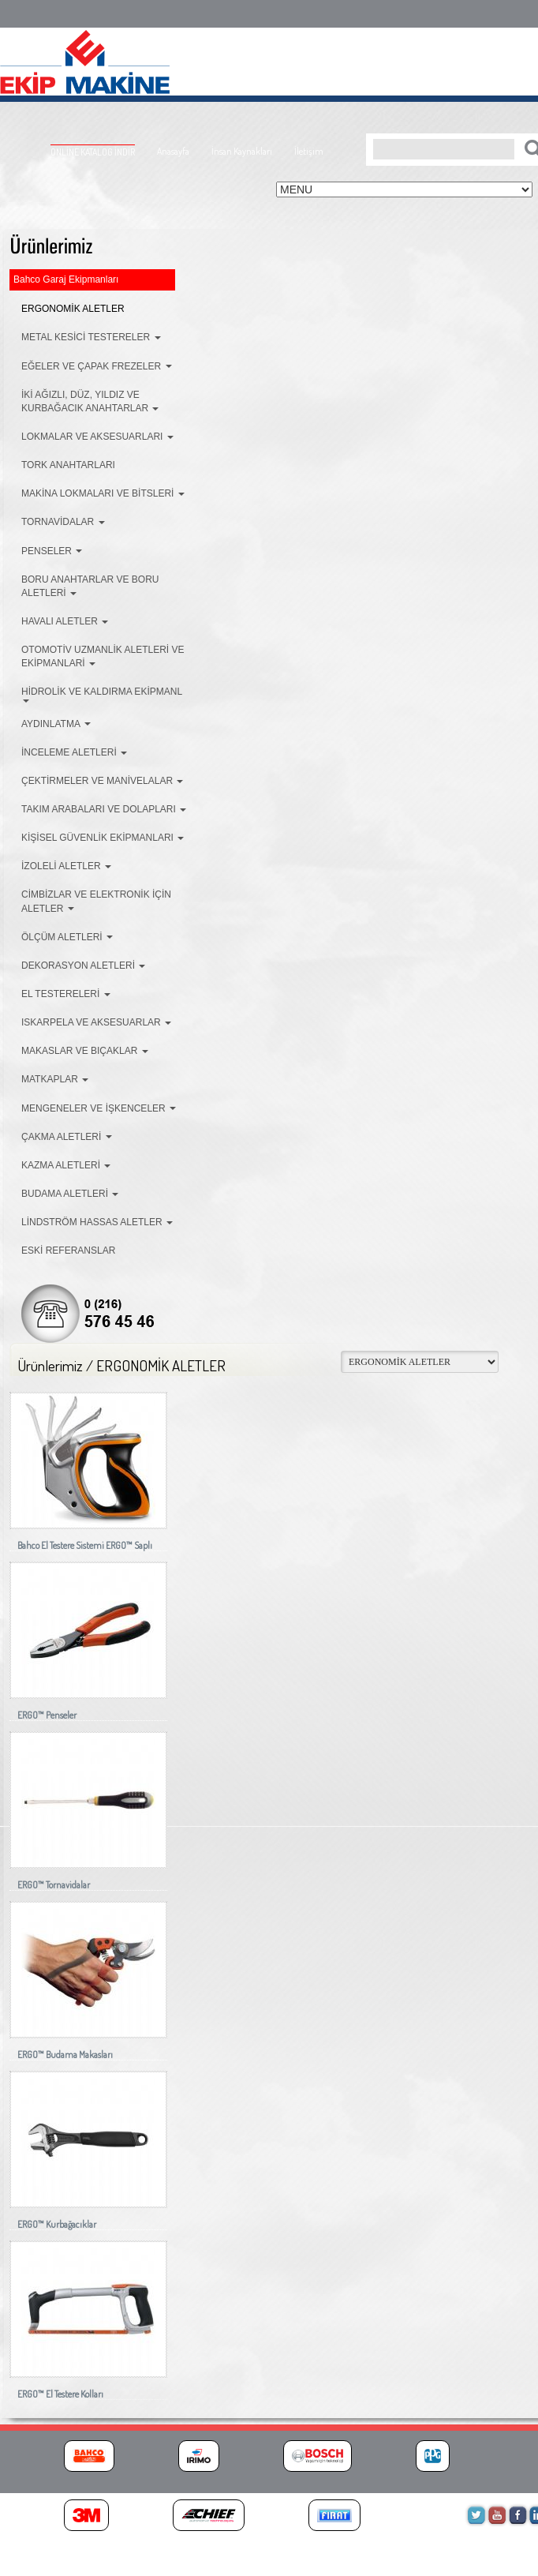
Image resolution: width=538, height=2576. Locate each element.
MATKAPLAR (54, 1079)
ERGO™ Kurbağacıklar (56, 2224)
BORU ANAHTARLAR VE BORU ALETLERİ (90, 586)
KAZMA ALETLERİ (65, 1165)
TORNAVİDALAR (63, 521)
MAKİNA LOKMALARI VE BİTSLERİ (103, 493)
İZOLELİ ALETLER (66, 866)
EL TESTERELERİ (65, 993)
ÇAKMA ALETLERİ (66, 1136)
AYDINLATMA (56, 723)
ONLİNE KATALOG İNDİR (92, 152)
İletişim (308, 151)
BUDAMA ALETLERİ (69, 1193)
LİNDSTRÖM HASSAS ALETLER (97, 1222)
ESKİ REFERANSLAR (68, 1250)
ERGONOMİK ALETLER (73, 308)
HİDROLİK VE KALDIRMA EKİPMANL (101, 694)
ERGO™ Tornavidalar (53, 1885)
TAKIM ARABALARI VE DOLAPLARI (103, 809)
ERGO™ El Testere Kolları (60, 2394)
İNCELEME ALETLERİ (74, 752)
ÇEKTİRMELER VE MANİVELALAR (102, 780)
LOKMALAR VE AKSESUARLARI (97, 436)
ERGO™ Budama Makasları (65, 2054)
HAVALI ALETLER (64, 621)
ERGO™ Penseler (47, 1715)
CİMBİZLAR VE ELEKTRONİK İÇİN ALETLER (96, 901)
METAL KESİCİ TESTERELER (91, 337)
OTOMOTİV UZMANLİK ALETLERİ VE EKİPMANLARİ (103, 656)
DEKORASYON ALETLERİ (83, 965)
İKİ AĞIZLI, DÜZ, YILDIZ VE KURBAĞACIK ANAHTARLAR (90, 401)
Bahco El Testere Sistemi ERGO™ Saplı (84, 1545)
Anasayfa (173, 151)
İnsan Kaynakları (241, 151)
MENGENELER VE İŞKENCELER (98, 1108)
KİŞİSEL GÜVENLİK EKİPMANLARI (102, 837)
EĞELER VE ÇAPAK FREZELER (96, 366)
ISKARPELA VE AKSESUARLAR (96, 1022)
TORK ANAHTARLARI (68, 465)
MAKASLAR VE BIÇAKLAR (84, 1050)
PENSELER (51, 551)
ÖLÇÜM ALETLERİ (67, 937)
